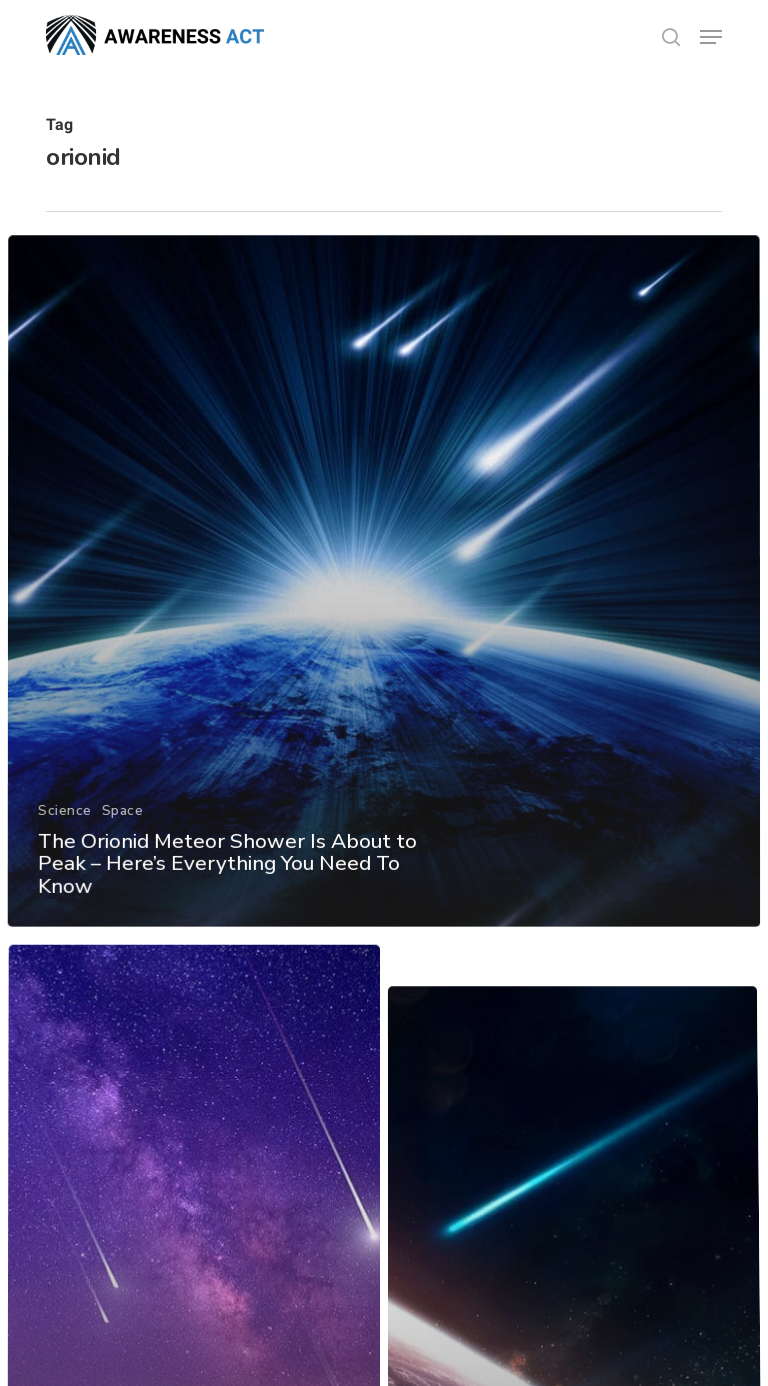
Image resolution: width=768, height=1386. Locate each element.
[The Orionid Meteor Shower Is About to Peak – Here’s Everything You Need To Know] (384, 607)
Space (122, 832)
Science (64, 832)
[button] (711, 37)
